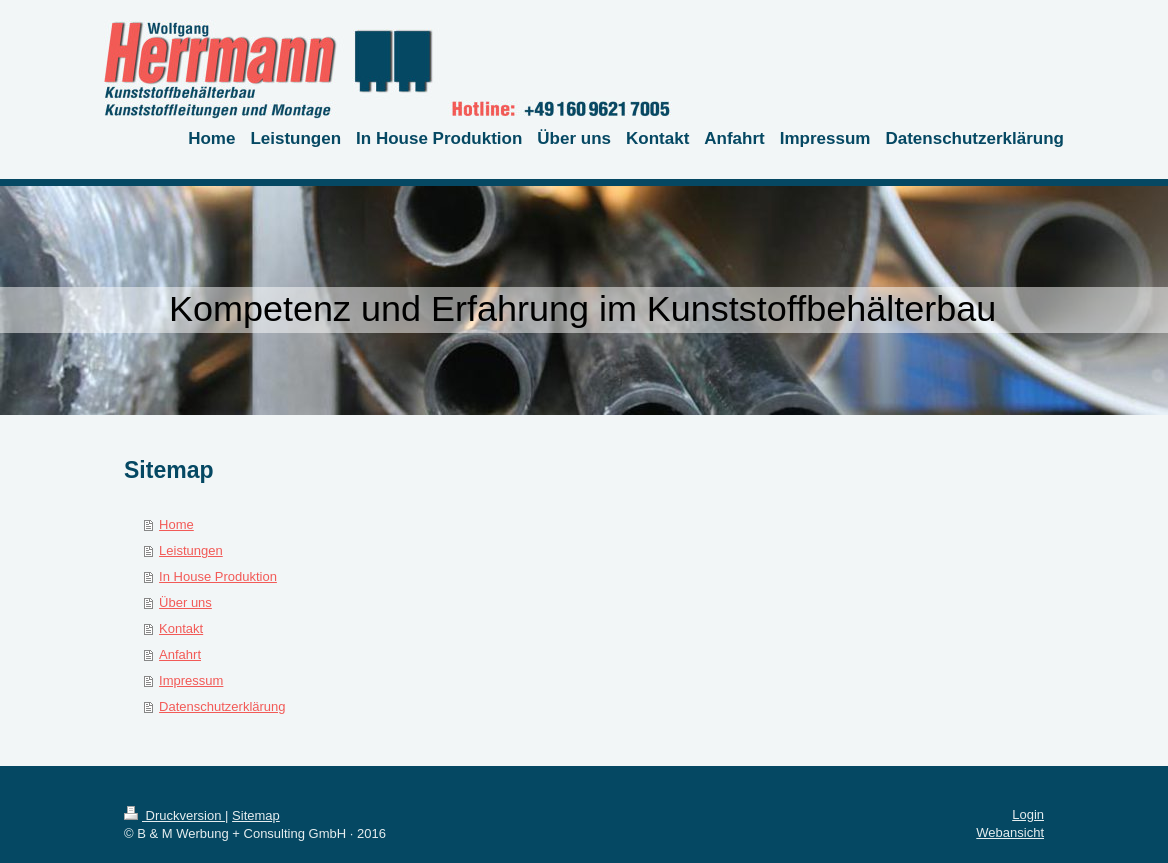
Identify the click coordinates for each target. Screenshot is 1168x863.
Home (176, 524)
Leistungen (191, 550)
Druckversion (174, 815)
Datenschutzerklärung (222, 706)
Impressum (191, 680)
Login (1028, 814)
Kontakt (181, 628)
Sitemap (256, 815)
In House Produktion (218, 576)
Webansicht (1010, 832)
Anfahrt (180, 654)
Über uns (185, 602)
